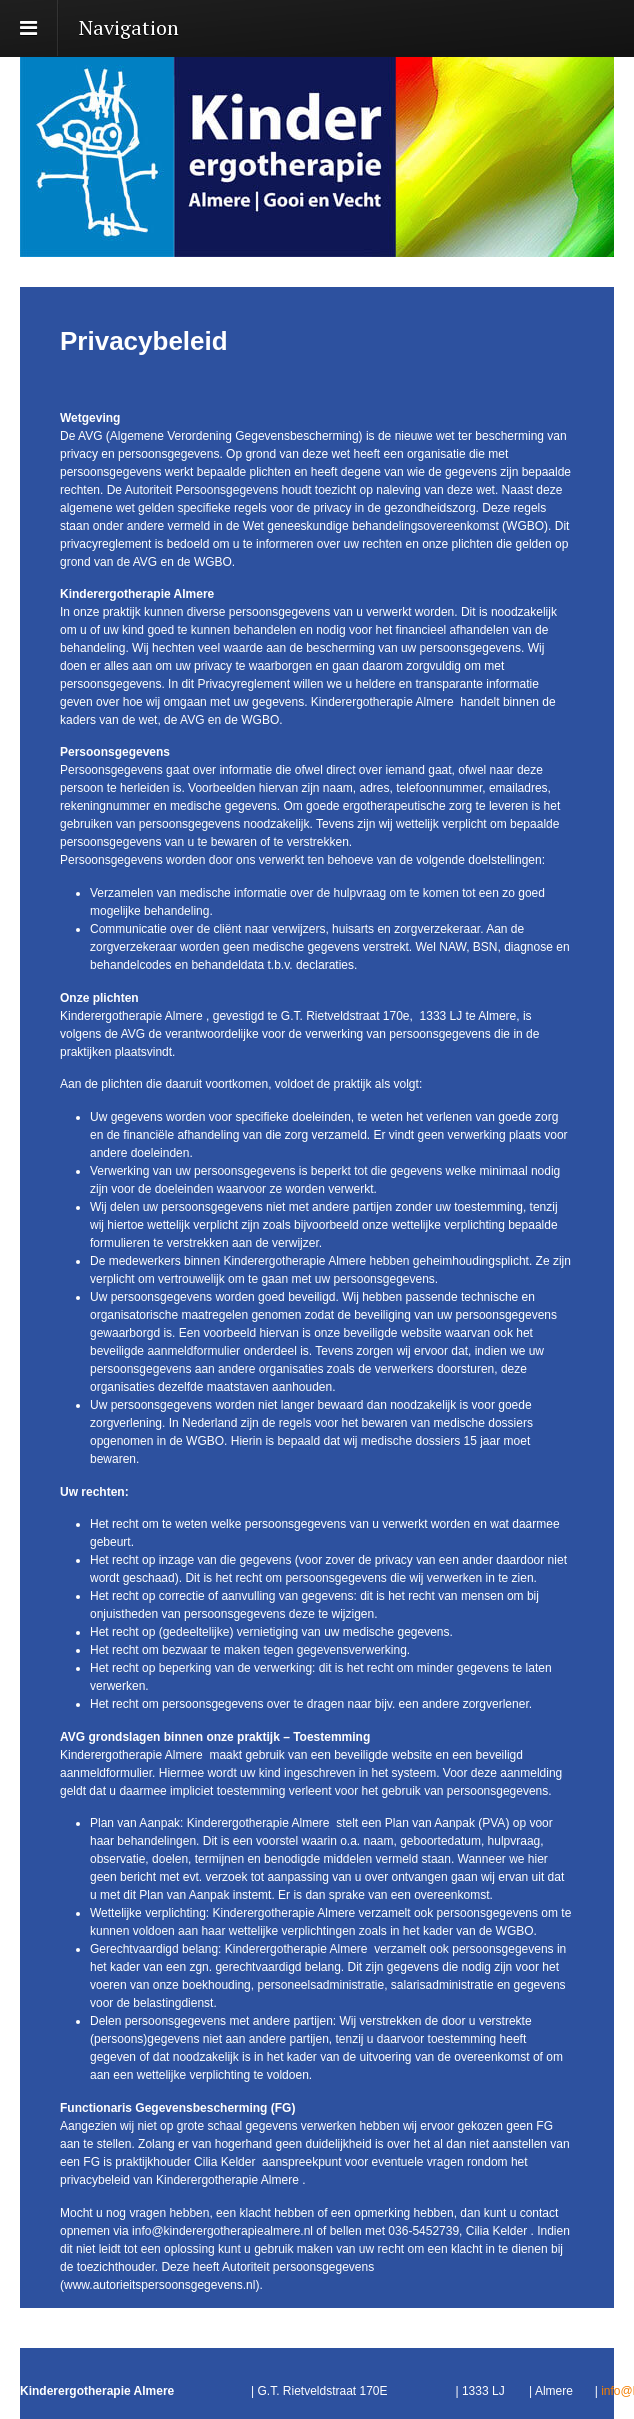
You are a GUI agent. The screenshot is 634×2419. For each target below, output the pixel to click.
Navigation (129, 27)
